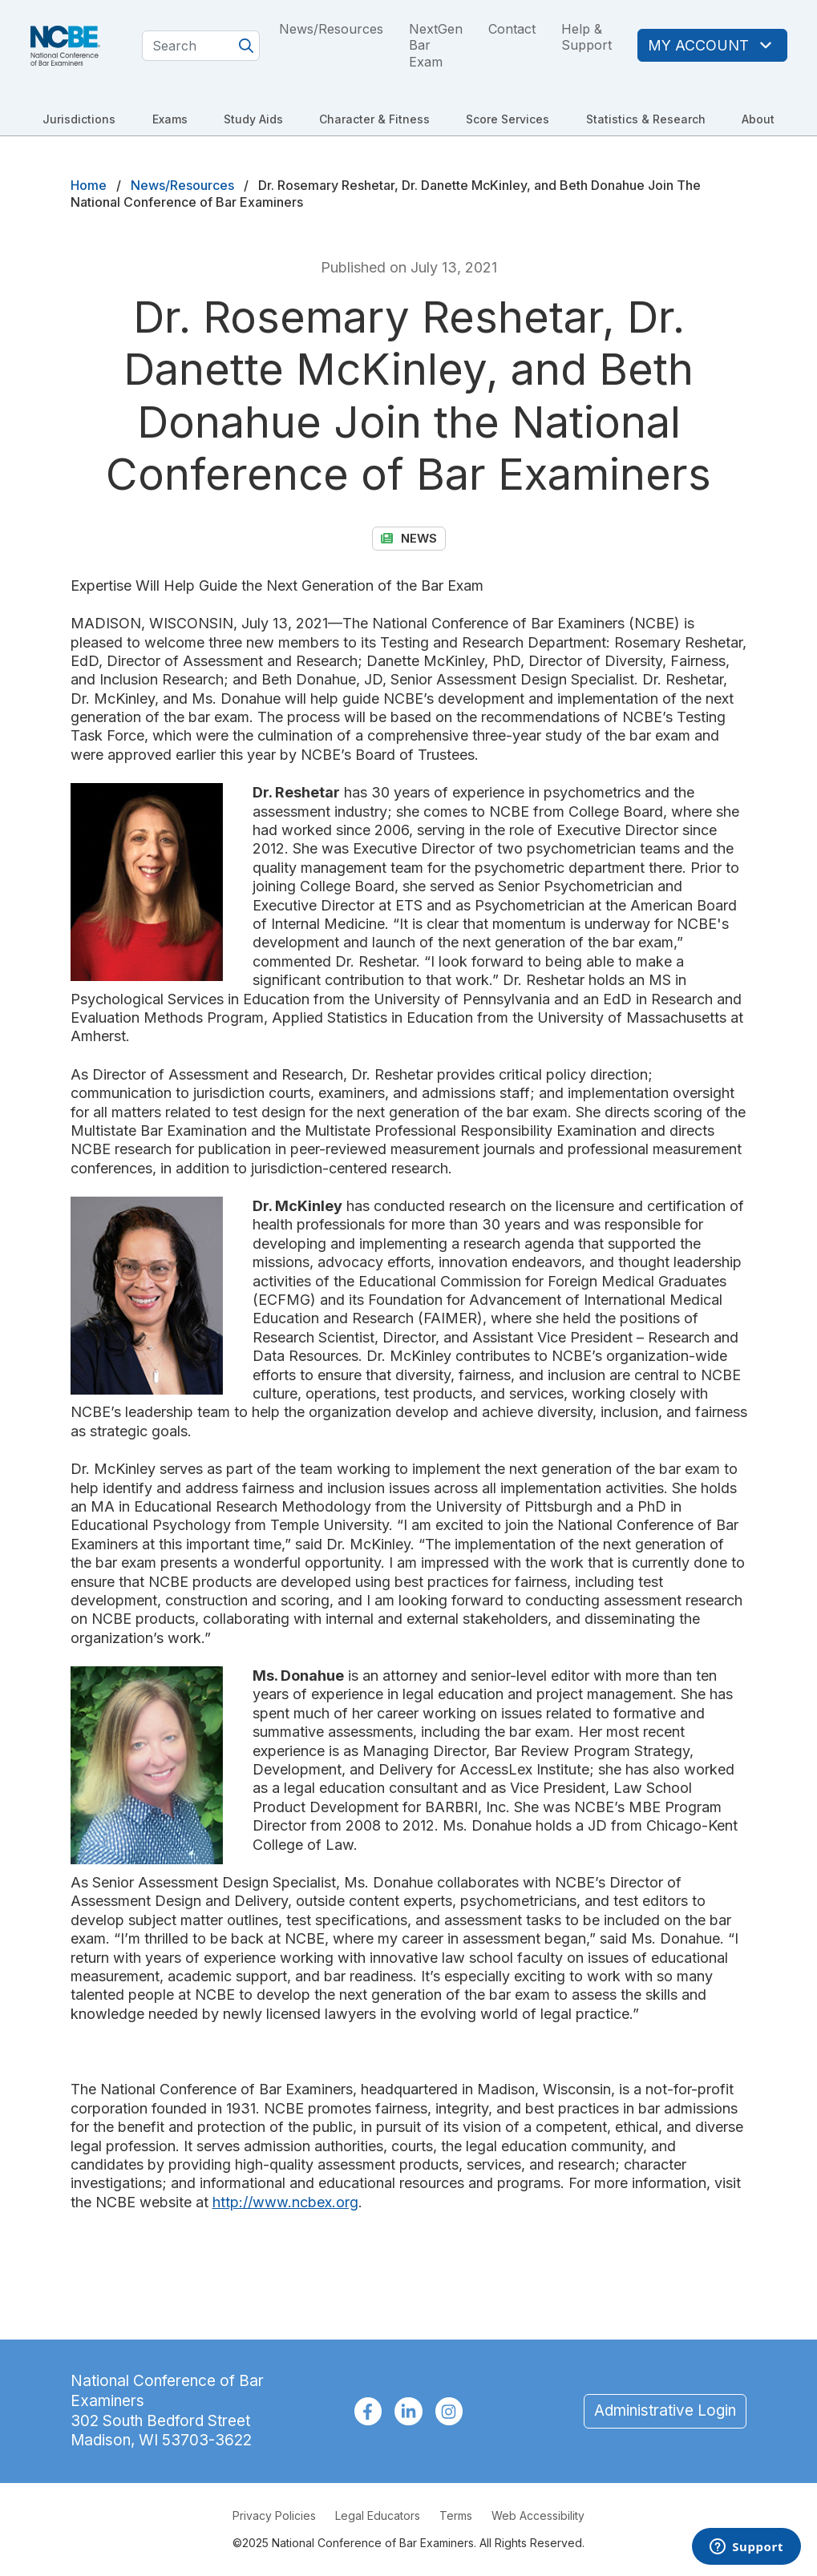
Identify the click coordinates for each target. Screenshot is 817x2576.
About (758, 119)
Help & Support (586, 37)
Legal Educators (377, 2515)
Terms (455, 2515)
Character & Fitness (374, 119)
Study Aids (253, 119)
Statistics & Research (646, 119)
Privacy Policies (274, 2515)
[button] (155, 882)
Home (89, 185)
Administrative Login (665, 2410)
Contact (512, 29)
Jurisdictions (78, 119)
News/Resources (331, 29)
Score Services (507, 119)
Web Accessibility (537, 2515)
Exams (170, 119)
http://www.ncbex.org (285, 2202)
